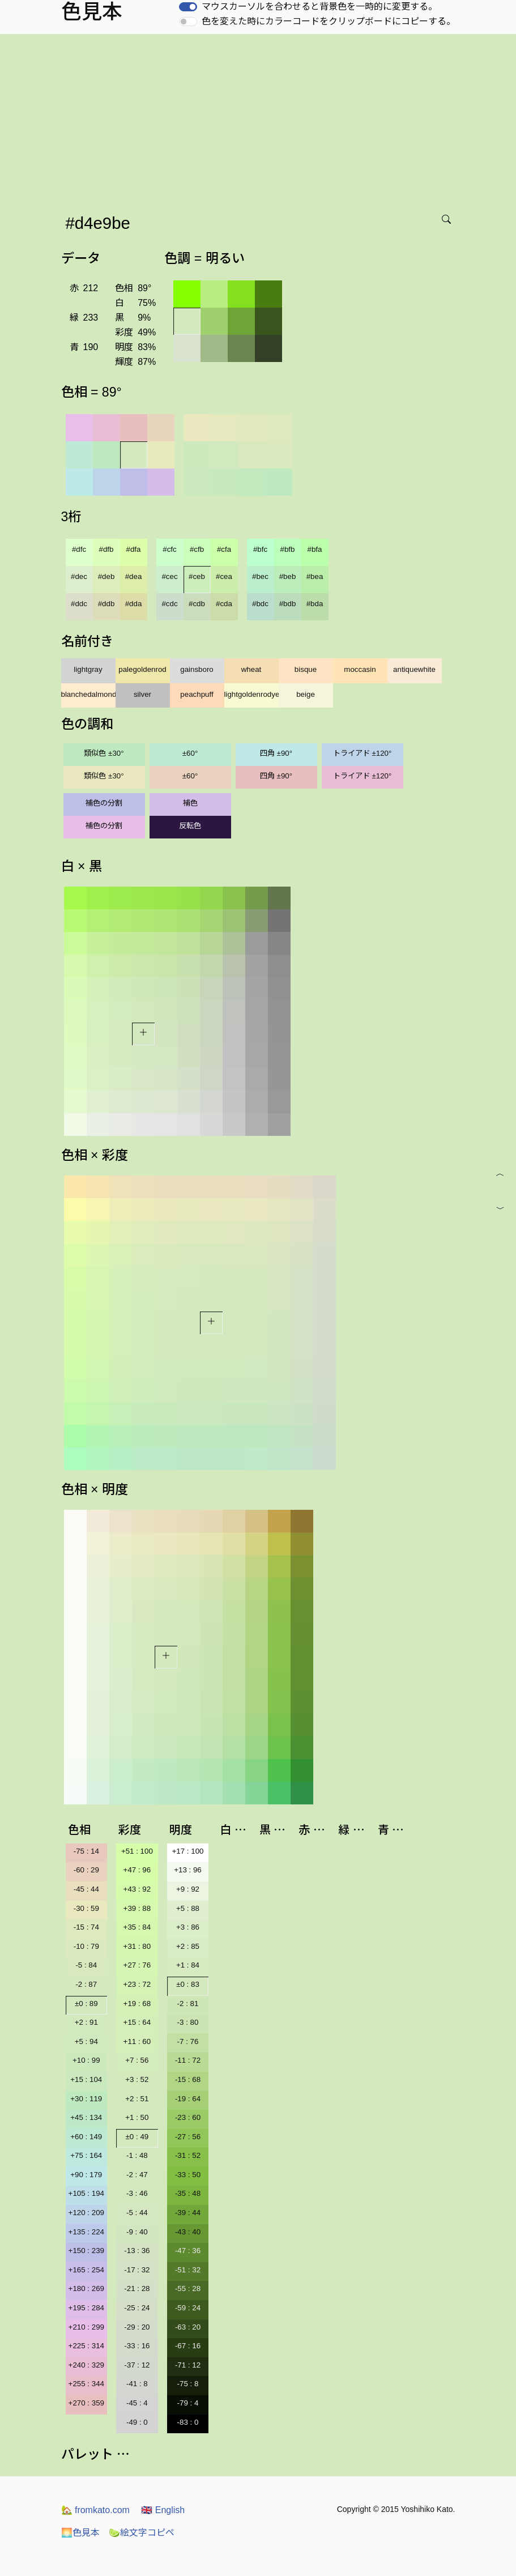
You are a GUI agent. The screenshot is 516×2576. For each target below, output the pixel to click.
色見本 (80, 2532)
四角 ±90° (276, 753)
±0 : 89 (86, 2003)
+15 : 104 (86, 2079)
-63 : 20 (188, 2327)
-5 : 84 (86, 1965)
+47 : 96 (137, 1870)
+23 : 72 (137, 1984)
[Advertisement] (260, 119)
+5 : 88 (187, 1908)
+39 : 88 (137, 1908)
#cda (224, 603)
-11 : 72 (188, 2060)
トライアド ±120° (362, 753)
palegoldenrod (142, 669)
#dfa (133, 549)
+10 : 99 (86, 2060)
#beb (287, 576)
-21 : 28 (137, 2288)
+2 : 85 (187, 1946)
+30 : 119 (86, 2098)
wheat (251, 669)
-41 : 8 (137, 2383)
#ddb (106, 603)
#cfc (169, 549)
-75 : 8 (188, 2383)
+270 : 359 (86, 2403)
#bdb (287, 603)
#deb (106, 576)
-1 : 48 (137, 2155)
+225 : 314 (86, 2345)
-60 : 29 (86, 1870)
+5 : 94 (86, 2041)
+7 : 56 (136, 2060)
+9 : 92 (187, 1889)
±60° (190, 753)
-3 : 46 (137, 2193)
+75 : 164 (86, 2155)
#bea (314, 576)
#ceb (197, 576)
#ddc (79, 603)
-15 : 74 (86, 1927)
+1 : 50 (136, 2117)
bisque (306, 669)
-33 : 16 (137, 2345)
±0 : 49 (137, 2136)
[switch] (188, 6)
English (163, 2510)
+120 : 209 (86, 2212)
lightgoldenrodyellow (251, 694)
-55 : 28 (188, 2288)
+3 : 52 (136, 2079)
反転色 (190, 825)
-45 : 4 (137, 2403)
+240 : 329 (86, 2365)
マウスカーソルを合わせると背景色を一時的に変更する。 (319, 6)
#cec (169, 576)
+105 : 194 (86, 2193)
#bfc (260, 549)
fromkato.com (95, 2510)
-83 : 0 (188, 2422)
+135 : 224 (86, 2232)
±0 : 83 (187, 1984)
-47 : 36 (188, 2250)
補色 (190, 803)
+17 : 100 (188, 1851)
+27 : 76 (137, 1965)
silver (142, 694)
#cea (224, 576)
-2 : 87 (86, 1984)
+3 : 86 (187, 1927)
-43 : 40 (188, 2232)
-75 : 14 (86, 1851)
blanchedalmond (88, 694)
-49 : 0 (137, 2422)
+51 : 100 (137, 1851)
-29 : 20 (137, 2327)
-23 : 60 (188, 2117)
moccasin (360, 669)
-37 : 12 (137, 2365)
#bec (260, 576)
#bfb (287, 549)
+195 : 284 (86, 2308)
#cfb (197, 549)
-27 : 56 (188, 2136)
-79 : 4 (188, 2403)
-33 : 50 (188, 2174)
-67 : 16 (188, 2345)
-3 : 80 (188, 2022)
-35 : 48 (188, 2193)
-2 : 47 (137, 2174)
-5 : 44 (137, 2212)
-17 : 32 (137, 2270)
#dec (79, 576)
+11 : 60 (137, 2041)
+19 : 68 (137, 2003)
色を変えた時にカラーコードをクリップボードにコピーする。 (328, 21)
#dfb (106, 549)
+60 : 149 (86, 2136)
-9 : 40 (137, 2232)
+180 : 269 (86, 2288)
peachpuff (196, 694)
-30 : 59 (86, 1908)
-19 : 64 (188, 2098)
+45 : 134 (86, 2117)
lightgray (88, 669)
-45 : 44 (86, 1889)
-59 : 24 (188, 2308)
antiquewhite (414, 669)
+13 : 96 (188, 1870)
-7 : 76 (188, 2041)
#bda (314, 603)
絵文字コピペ (141, 2532)
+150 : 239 (86, 2250)
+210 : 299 (86, 2327)
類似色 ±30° (103, 753)
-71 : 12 (188, 2365)
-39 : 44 (188, 2212)
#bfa (315, 549)
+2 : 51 (136, 2098)
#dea (133, 576)
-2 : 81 (188, 2003)
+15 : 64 (137, 2022)
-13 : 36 (137, 2250)
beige (305, 694)
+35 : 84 (137, 1927)
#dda (133, 603)
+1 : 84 (187, 1965)
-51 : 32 (188, 2270)
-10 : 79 (86, 1946)
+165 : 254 (86, 2270)
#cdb (197, 603)
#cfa (224, 549)
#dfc (79, 549)
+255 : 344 (86, 2383)
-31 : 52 (188, 2155)
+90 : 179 (86, 2174)
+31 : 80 (137, 1946)
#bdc (260, 603)
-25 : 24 (137, 2308)
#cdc (169, 603)
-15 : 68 (188, 2079)
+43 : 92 (137, 1889)
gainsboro (197, 669)
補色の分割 (104, 803)
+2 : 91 (86, 2022)
